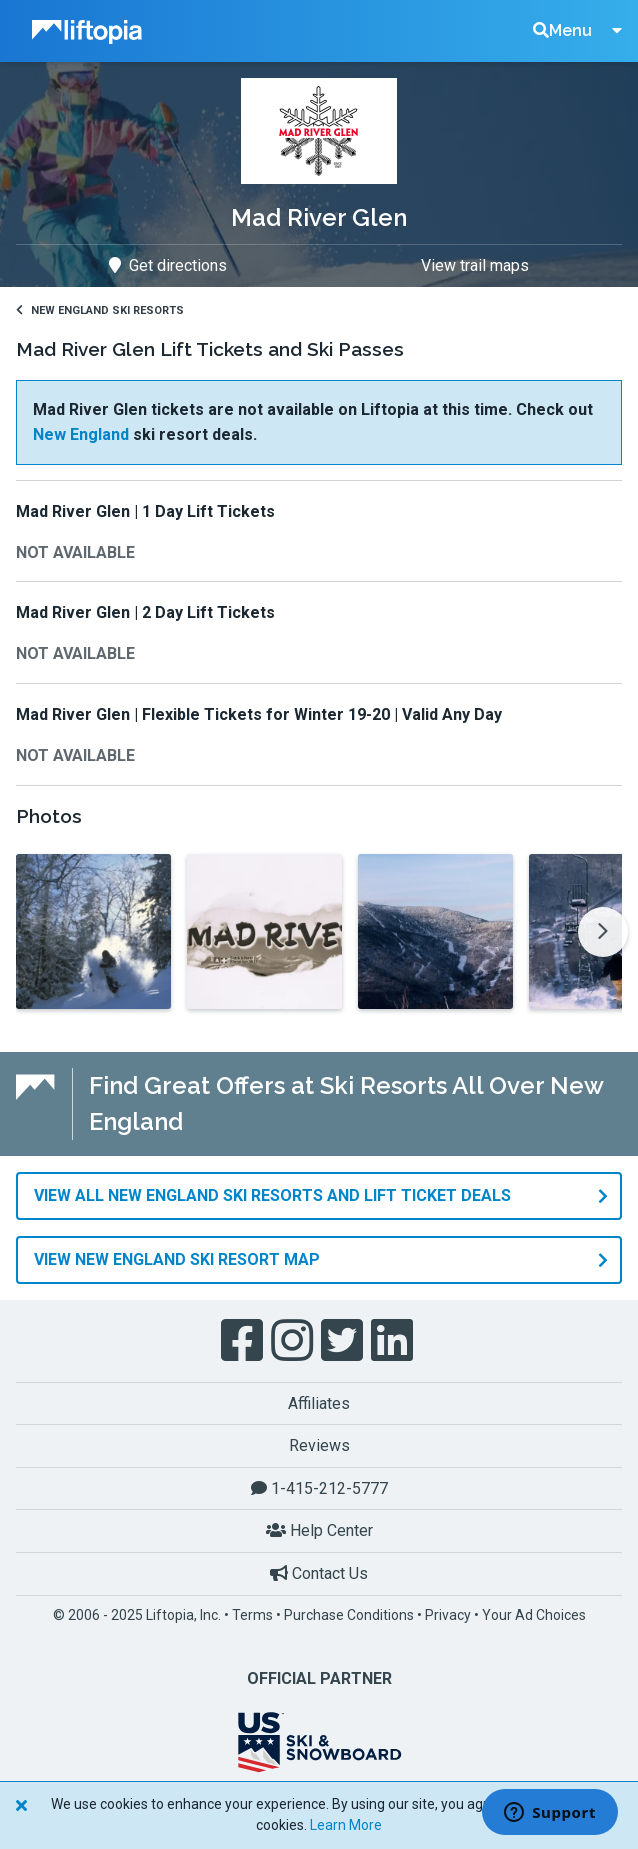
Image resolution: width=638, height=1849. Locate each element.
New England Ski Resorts (100, 310)
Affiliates (319, 1403)
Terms (252, 1615)
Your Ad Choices (534, 1615)
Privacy (448, 1615)
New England (81, 434)
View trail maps (475, 265)
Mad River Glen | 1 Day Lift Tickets (145, 511)
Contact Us (319, 1573)
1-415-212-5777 (319, 1488)
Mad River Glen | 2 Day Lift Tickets (145, 612)
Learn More (346, 1825)
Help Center (319, 1530)
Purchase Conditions (349, 1615)
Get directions (168, 265)
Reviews (319, 1445)
